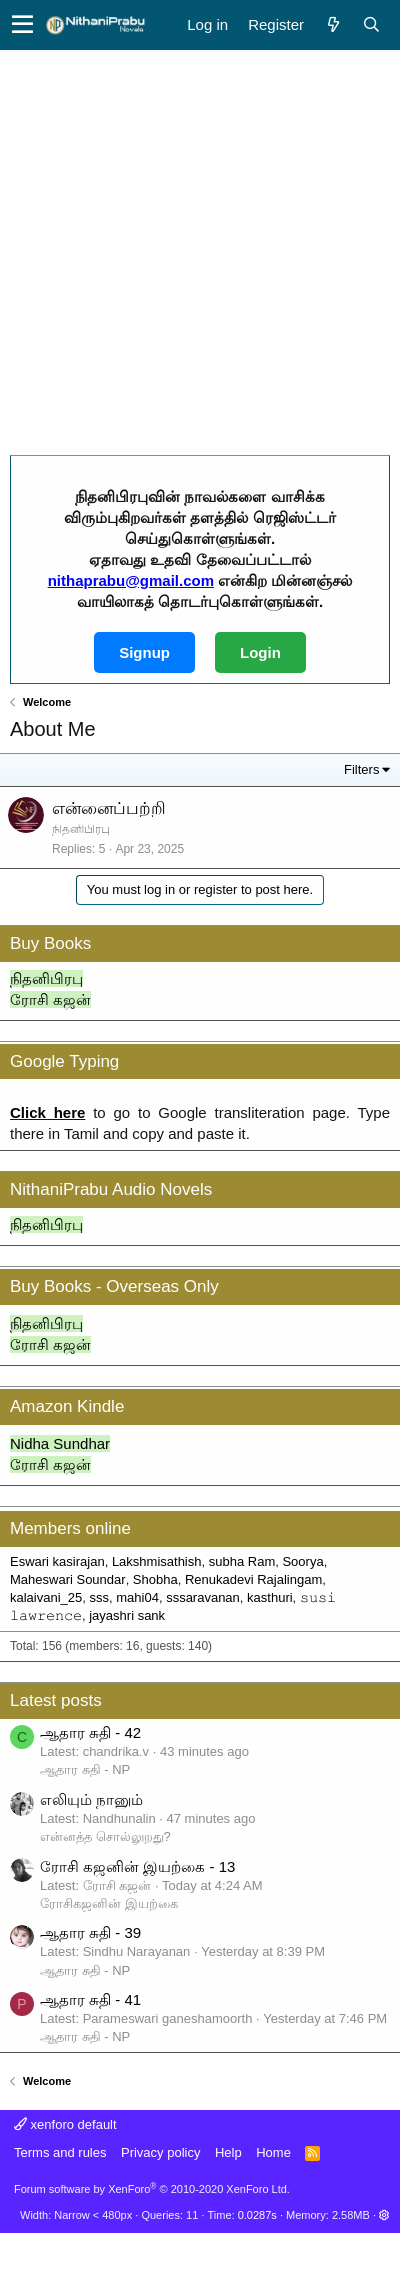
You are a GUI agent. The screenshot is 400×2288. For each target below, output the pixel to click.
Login (260, 652)
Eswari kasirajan (57, 1561)
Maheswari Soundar (68, 1579)
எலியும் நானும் (91, 1799)
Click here (47, 1112)
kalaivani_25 (46, 1597)
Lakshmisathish (157, 1561)
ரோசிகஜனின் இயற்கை (109, 1903)
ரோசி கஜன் (50, 999)
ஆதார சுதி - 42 (90, 1732)
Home (273, 2152)
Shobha (155, 1579)
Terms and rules (60, 2152)
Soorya (302, 1561)
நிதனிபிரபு (46, 978)
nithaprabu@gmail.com (131, 580)
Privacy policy (160, 2152)
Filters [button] (361, 769)
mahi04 (137, 1597)
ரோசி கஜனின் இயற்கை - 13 (137, 1866)
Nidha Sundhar (60, 1443)
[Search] (371, 24)
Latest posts (56, 1700)
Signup (144, 652)
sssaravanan (203, 1597)
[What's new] (333, 24)
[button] (22, 25)
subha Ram (242, 1561)
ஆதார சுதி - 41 (90, 1999)
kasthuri (270, 1597)
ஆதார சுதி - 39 (90, 1932)
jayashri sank (127, 1615)
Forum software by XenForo (152, 2189)
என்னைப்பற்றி (109, 808)
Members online (70, 1528)
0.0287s (257, 2215)
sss (100, 1597)
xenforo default (65, 2124)
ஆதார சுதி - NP (85, 1769)
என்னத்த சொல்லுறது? (105, 1836)
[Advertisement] (187, 247)
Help (228, 2152)
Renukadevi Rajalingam (253, 1579)
